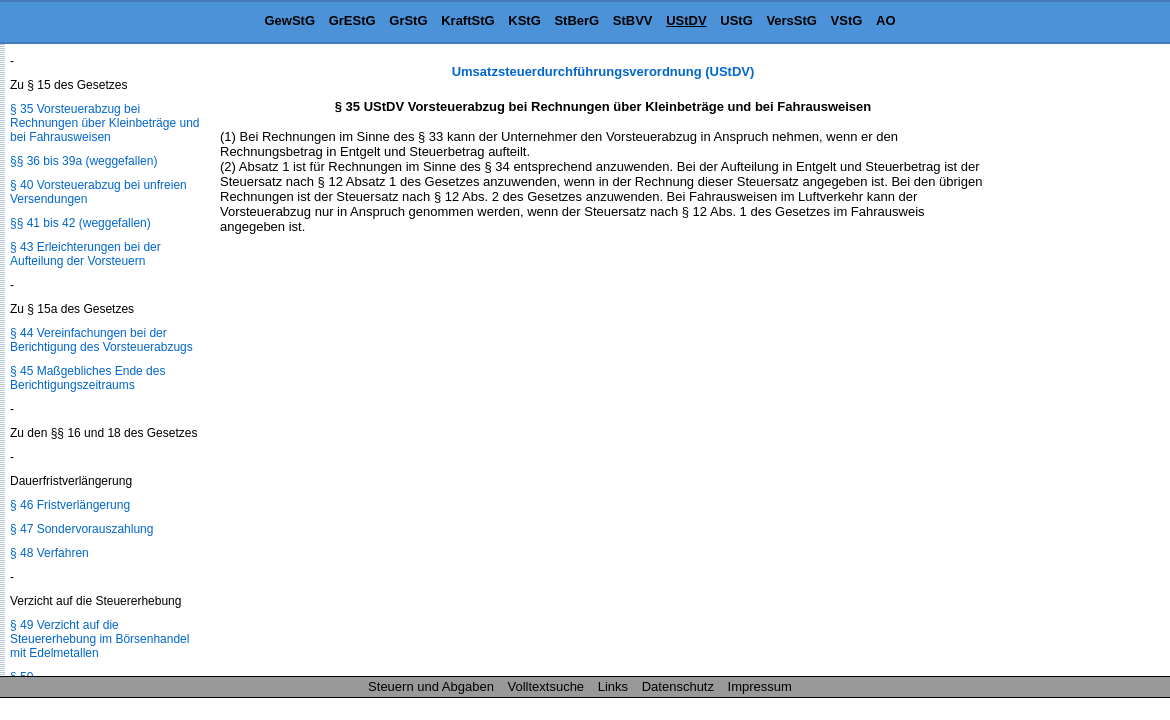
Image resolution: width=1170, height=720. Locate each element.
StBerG (576, 20)
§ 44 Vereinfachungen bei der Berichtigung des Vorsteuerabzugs (101, 340)
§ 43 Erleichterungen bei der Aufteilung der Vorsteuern (85, 254)
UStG (736, 20)
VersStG (791, 20)
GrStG (408, 20)
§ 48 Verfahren (49, 553)
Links (613, 686)
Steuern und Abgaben (431, 686)
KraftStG (467, 20)
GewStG (289, 20)
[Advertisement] (1070, 364)
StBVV (633, 20)
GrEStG (352, 20)
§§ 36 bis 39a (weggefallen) (83, 161)
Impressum (760, 686)
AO (886, 20)
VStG (847, 20)
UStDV (686, 20)
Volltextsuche (546, 686)
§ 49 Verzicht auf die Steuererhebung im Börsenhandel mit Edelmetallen (99, 639)
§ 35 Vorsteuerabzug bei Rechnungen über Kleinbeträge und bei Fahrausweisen (104, 123)
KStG (524, 20)
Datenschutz (678, 686)
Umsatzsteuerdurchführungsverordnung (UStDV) (603, 71)
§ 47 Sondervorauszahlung (81, 529)
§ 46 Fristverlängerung (70, 505)
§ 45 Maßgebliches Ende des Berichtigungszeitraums (87, 378)
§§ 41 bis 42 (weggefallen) (80, 223)
